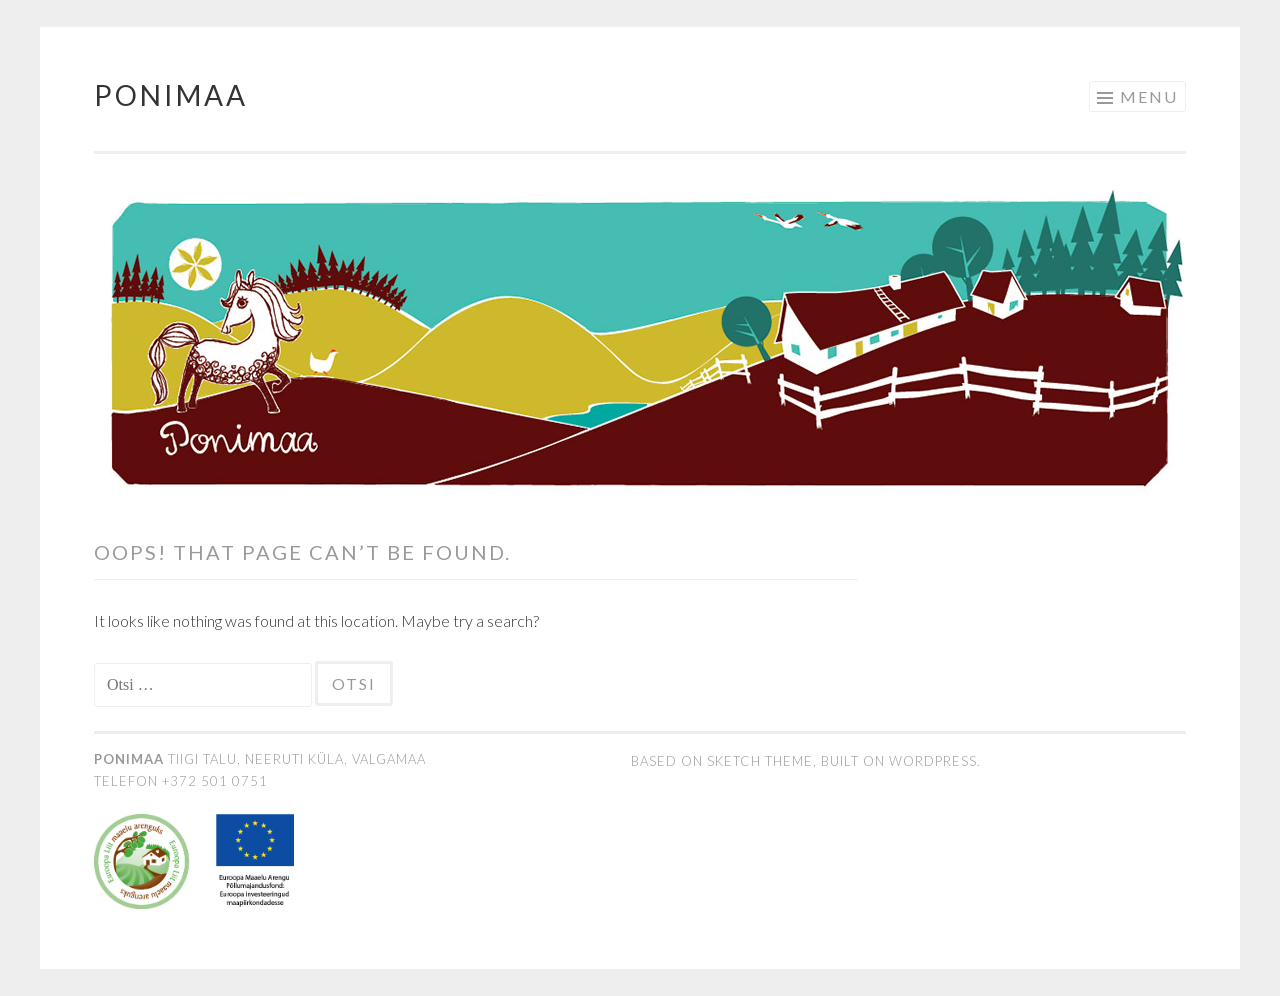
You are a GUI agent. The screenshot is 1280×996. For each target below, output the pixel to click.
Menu (1149, 96)
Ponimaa (171, 95)
